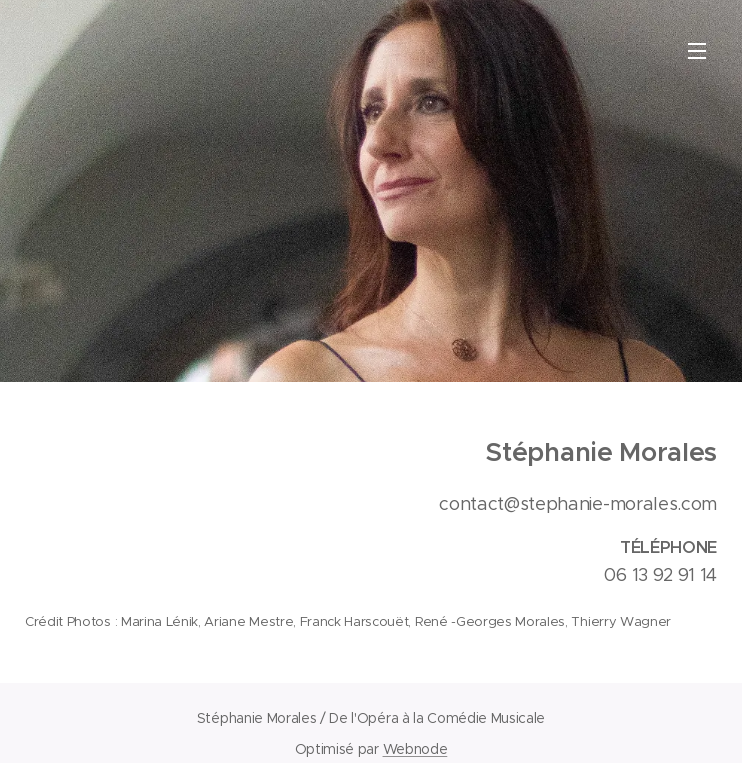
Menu (697, 51)
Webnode (415, 749)
